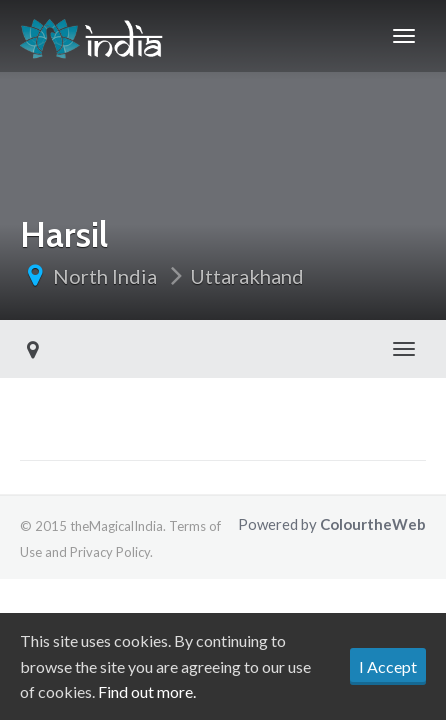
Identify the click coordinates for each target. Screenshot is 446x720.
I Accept (388, 666)
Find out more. (147, 691)
